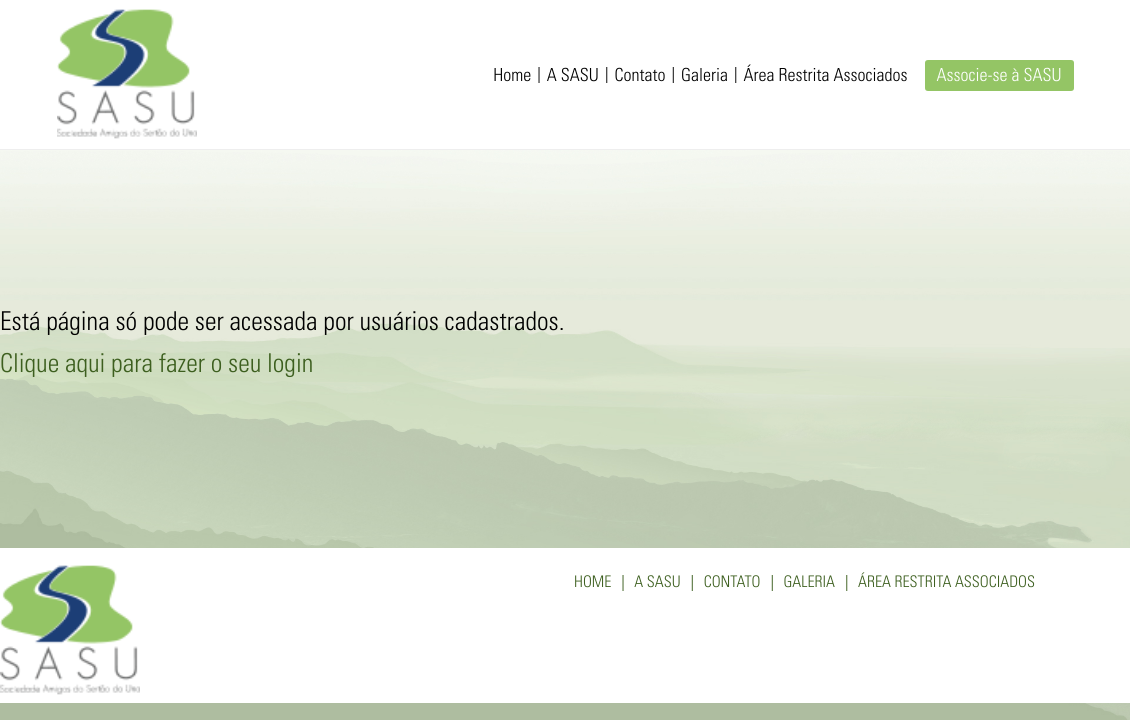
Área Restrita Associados (826, 77)
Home (512, 77)
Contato (639, 77)
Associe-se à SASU (999, 77)
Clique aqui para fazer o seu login (156, 367)
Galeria (704, 77)
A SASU (573, 77)
